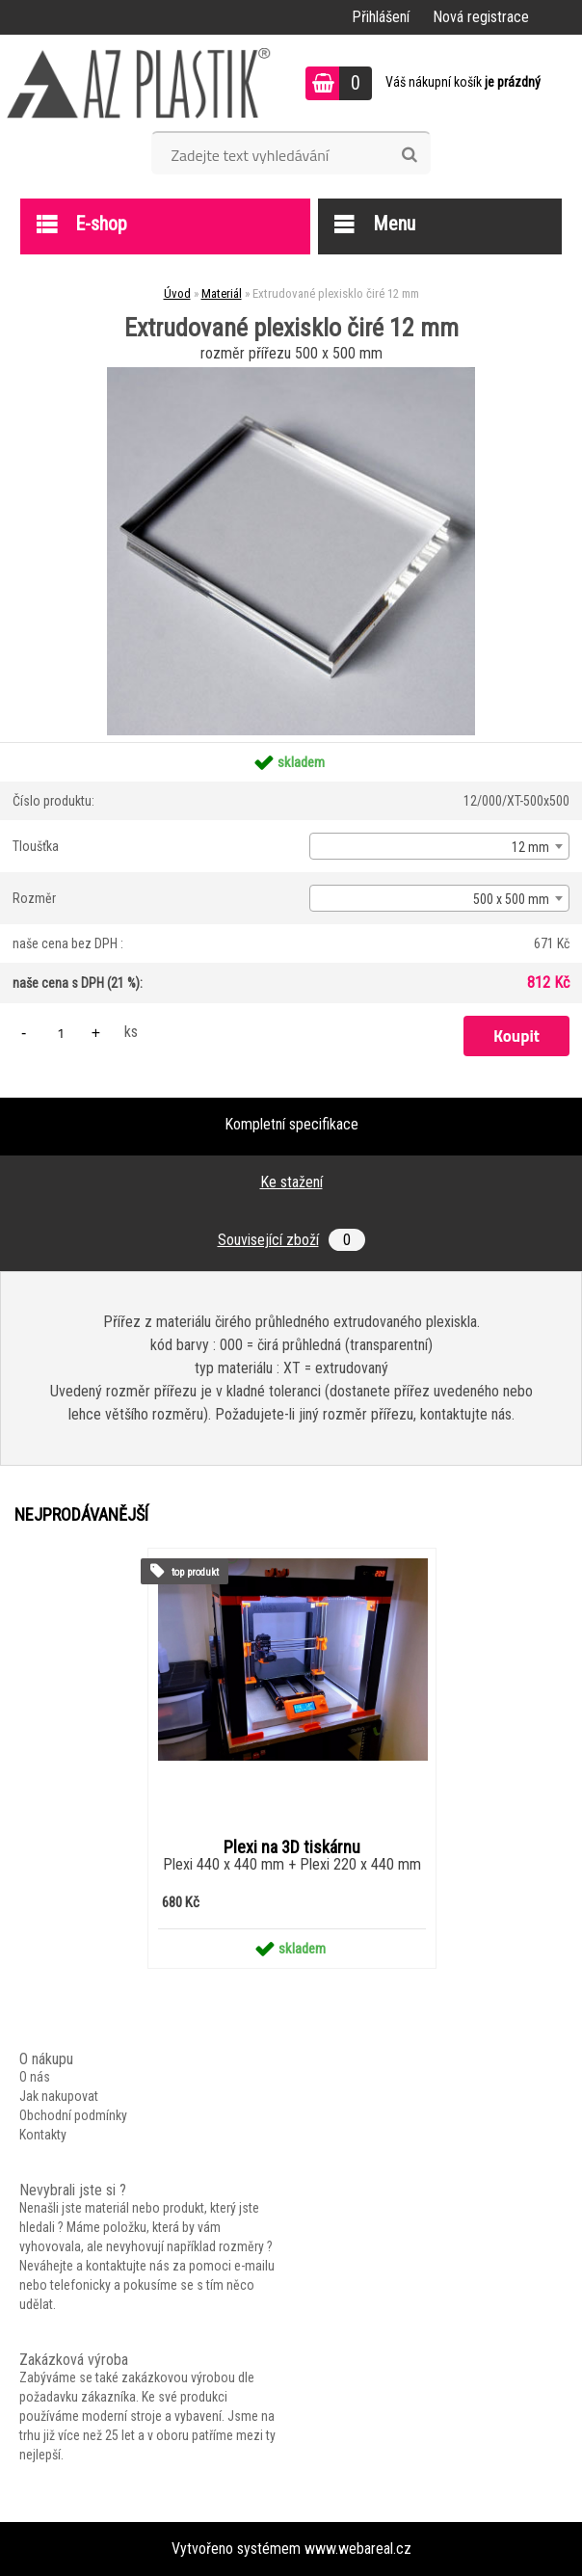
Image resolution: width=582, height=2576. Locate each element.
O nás (34, 2077)
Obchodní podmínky (73, 2115)
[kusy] (61, 1032)
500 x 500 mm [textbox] (511, 899)
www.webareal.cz (357, 2548)
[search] (409, 155)
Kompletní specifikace (291, 1124)
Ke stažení (291, 1182)
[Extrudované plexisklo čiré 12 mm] (291, 374)
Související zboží (291, 1240)
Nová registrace (481, 17)
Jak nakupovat (58, 2096)
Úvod (177, 293)
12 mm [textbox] (530, 847)
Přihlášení (381, 17)
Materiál (221, 293)
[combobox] (439, 846)
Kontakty (42, 2134)
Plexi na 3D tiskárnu (292, 1847)
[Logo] (139, 83)
